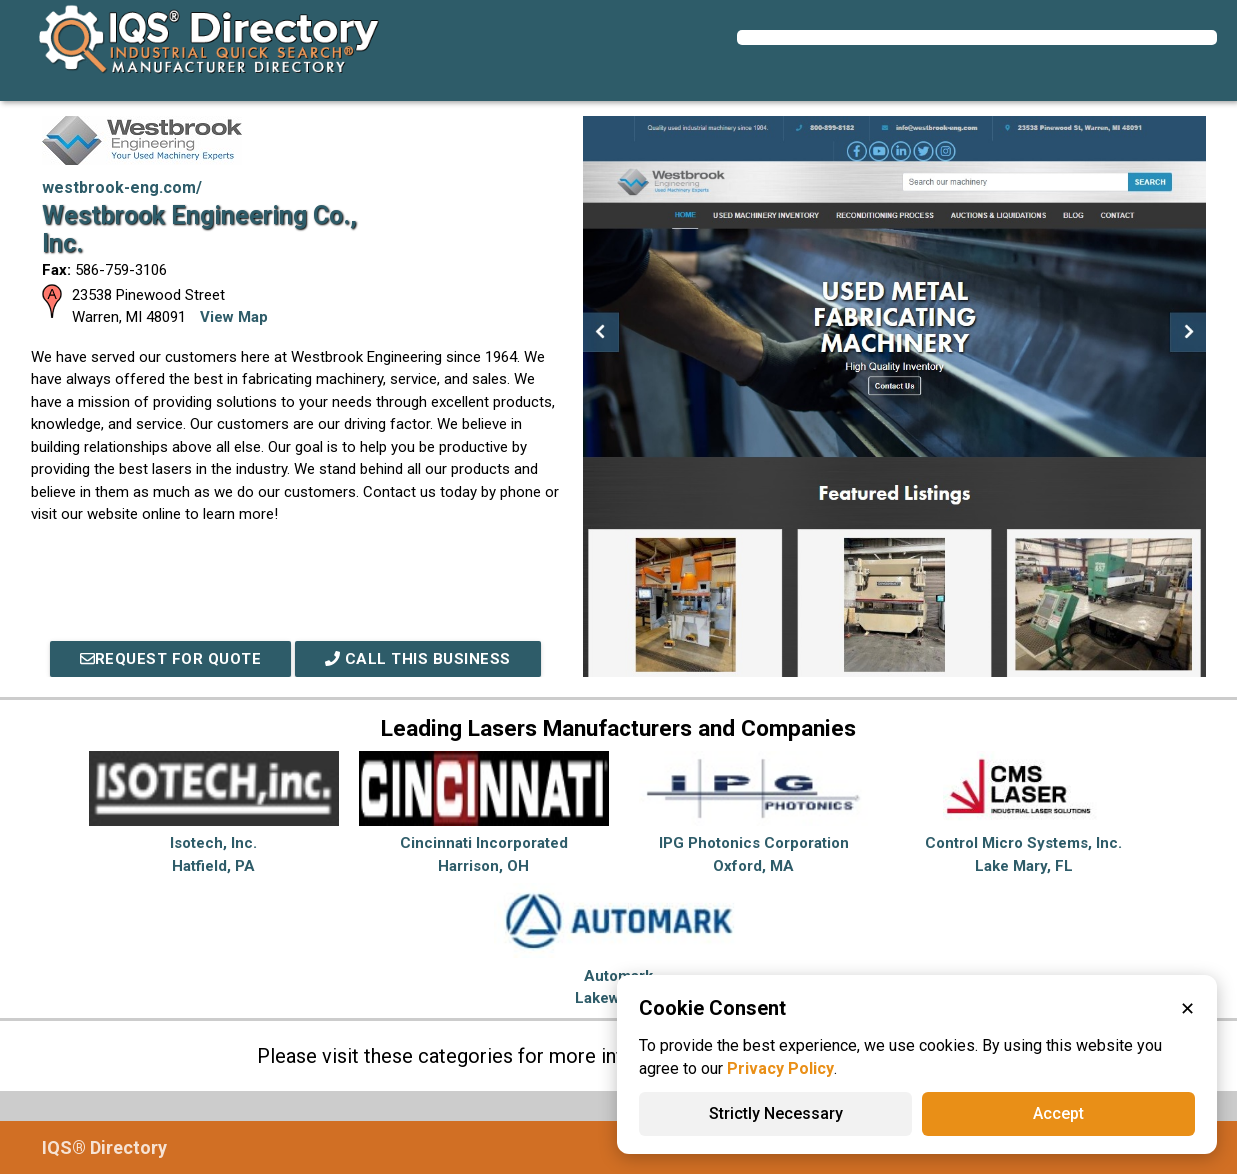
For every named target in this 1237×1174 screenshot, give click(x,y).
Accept (1058, 1113)
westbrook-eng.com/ (122, 187)
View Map (234, 317)
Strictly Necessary (776, 1113)
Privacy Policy (780, 1068)
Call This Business (418, 659)
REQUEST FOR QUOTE (171, 659)
